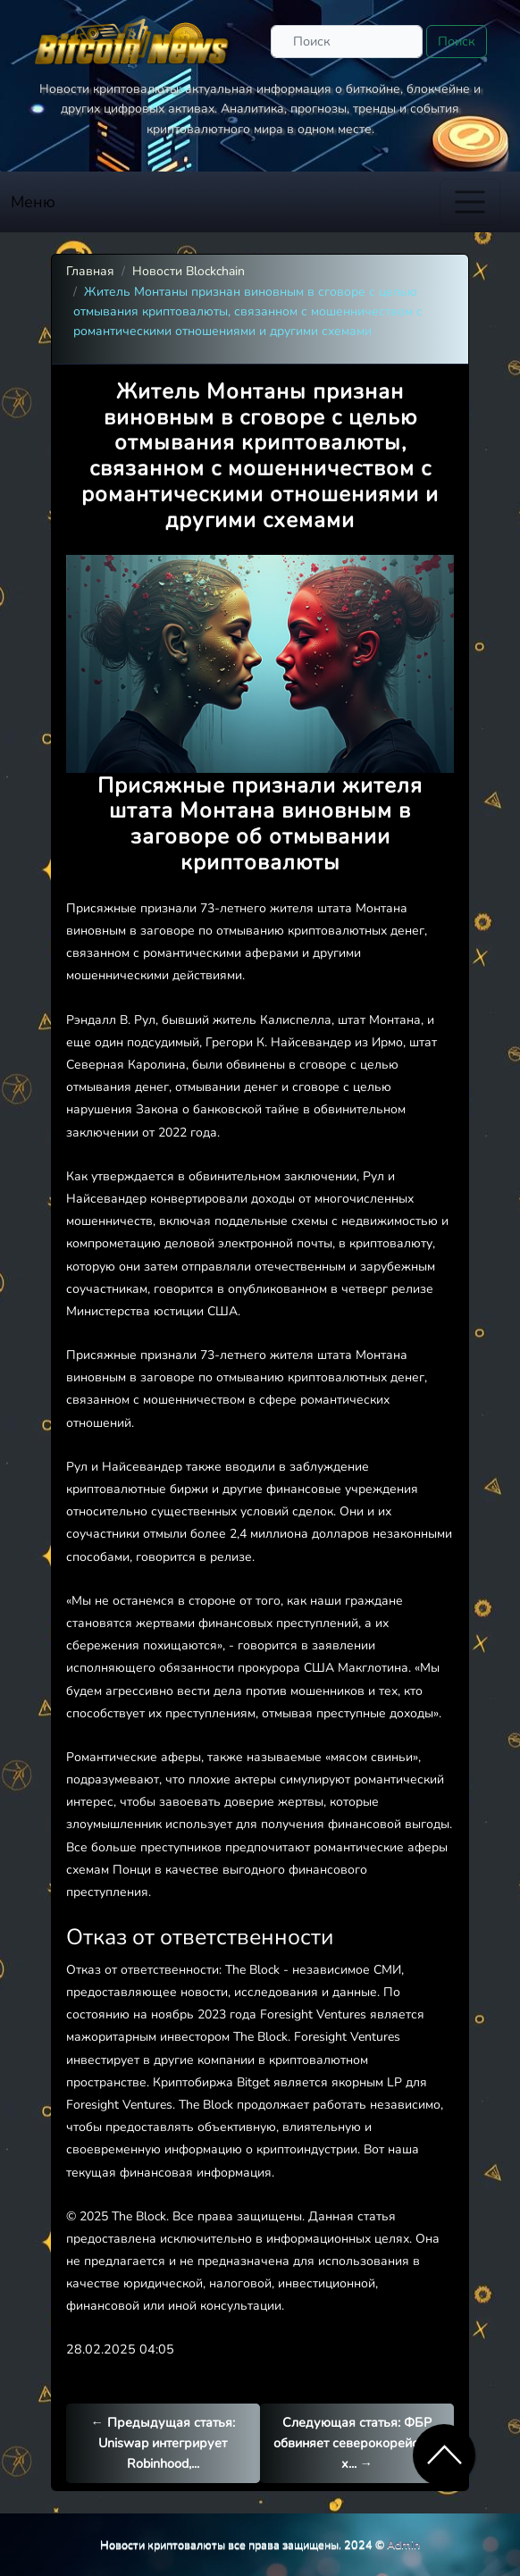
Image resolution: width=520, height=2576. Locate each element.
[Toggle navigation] (470, 202)
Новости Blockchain (188, 271)
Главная (90, 271)
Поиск (456, 41)
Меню (33, 202)
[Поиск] (347, 41)
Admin (403, 2544)
